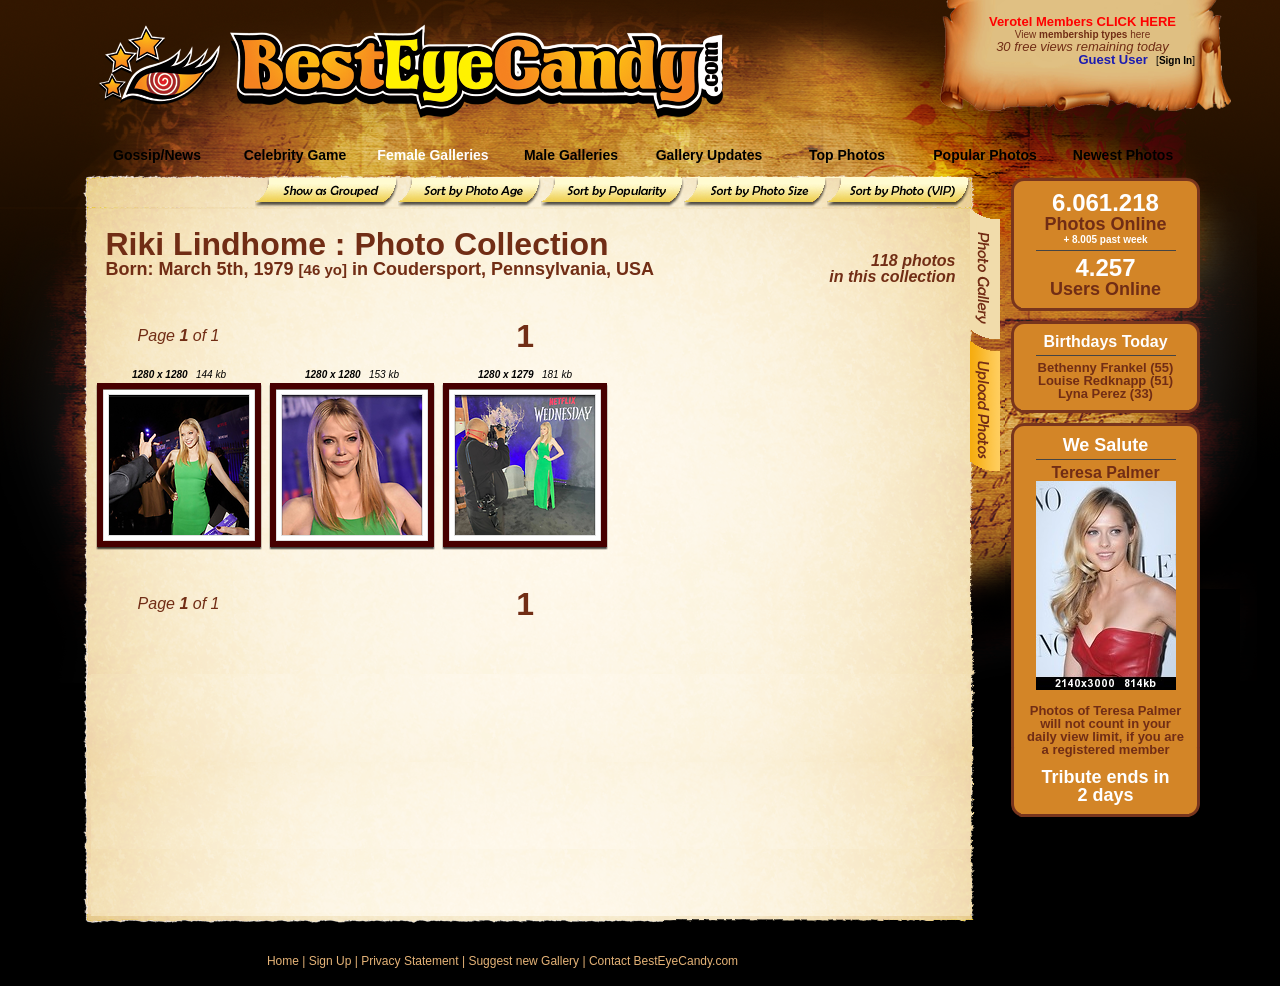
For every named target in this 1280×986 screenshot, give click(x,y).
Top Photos (847, 155)
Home (283, 961)
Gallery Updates (709, 155)
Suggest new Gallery (523, 961)
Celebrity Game (295, 155)
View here (1082, 34)
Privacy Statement (409, 961)
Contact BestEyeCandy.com (663, 961)
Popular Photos (984, 155)
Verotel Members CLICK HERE (1082, 21)
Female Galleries (432, 155)
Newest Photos (1123, 155)
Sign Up (330, 961)
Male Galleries (571, 155)
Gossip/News (157, 155)
